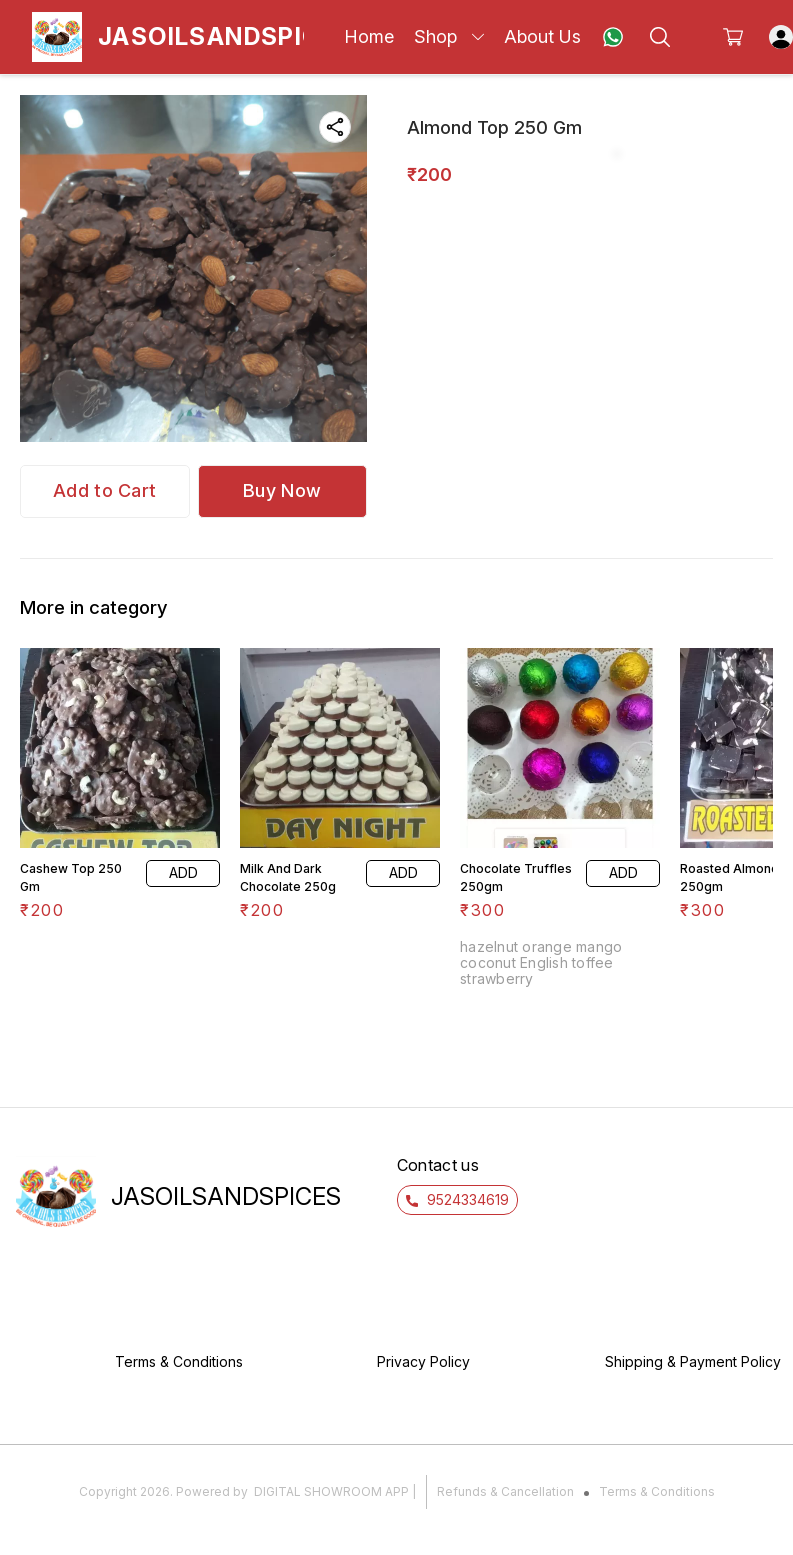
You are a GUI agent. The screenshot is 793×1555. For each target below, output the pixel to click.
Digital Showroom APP (331, 1491)
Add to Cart (104, 490)
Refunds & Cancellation (505, 1491)
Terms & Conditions (657, 1491)
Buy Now (282, 490)
